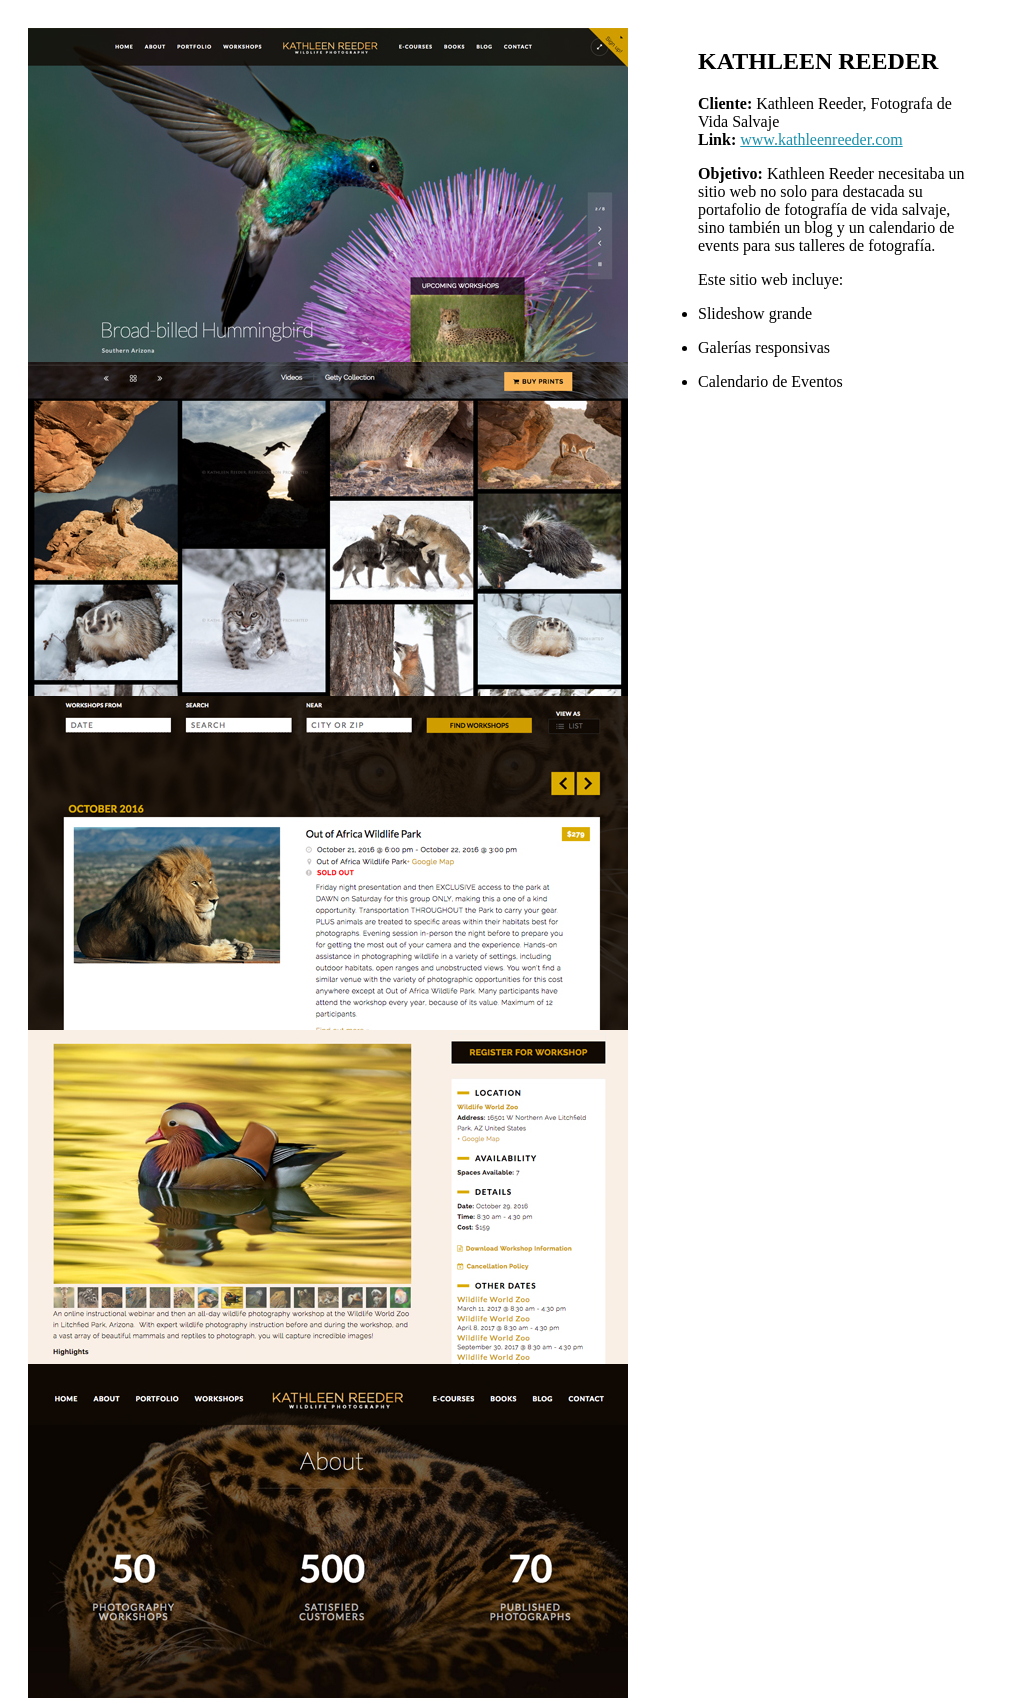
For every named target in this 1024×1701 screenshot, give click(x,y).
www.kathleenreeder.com (821, 139)
